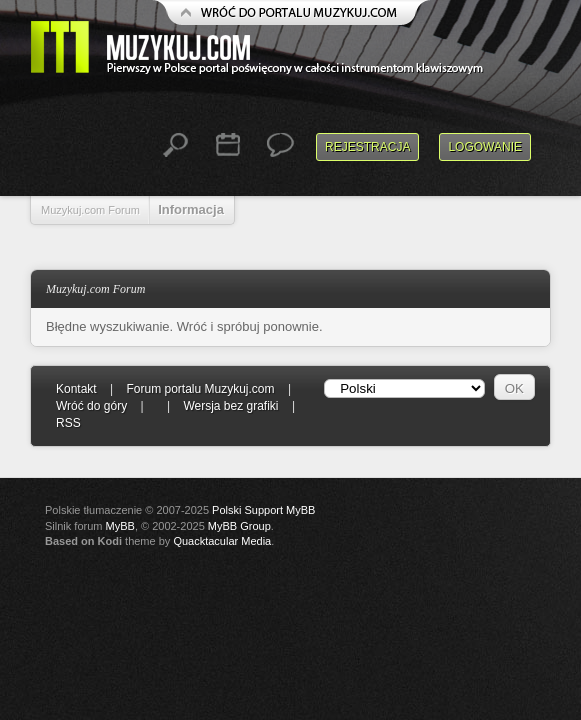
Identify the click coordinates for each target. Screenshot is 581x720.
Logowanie (485, 147)
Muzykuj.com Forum (90, 210)
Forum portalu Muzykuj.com (201, 389)
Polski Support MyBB (263, 510)
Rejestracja (367, 147)
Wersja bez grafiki (230, 406)
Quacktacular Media (222, 541)
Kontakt (76, 389)
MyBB (120, 526)
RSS (68, 423)
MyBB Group (239, 526)
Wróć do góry (91, 406)
